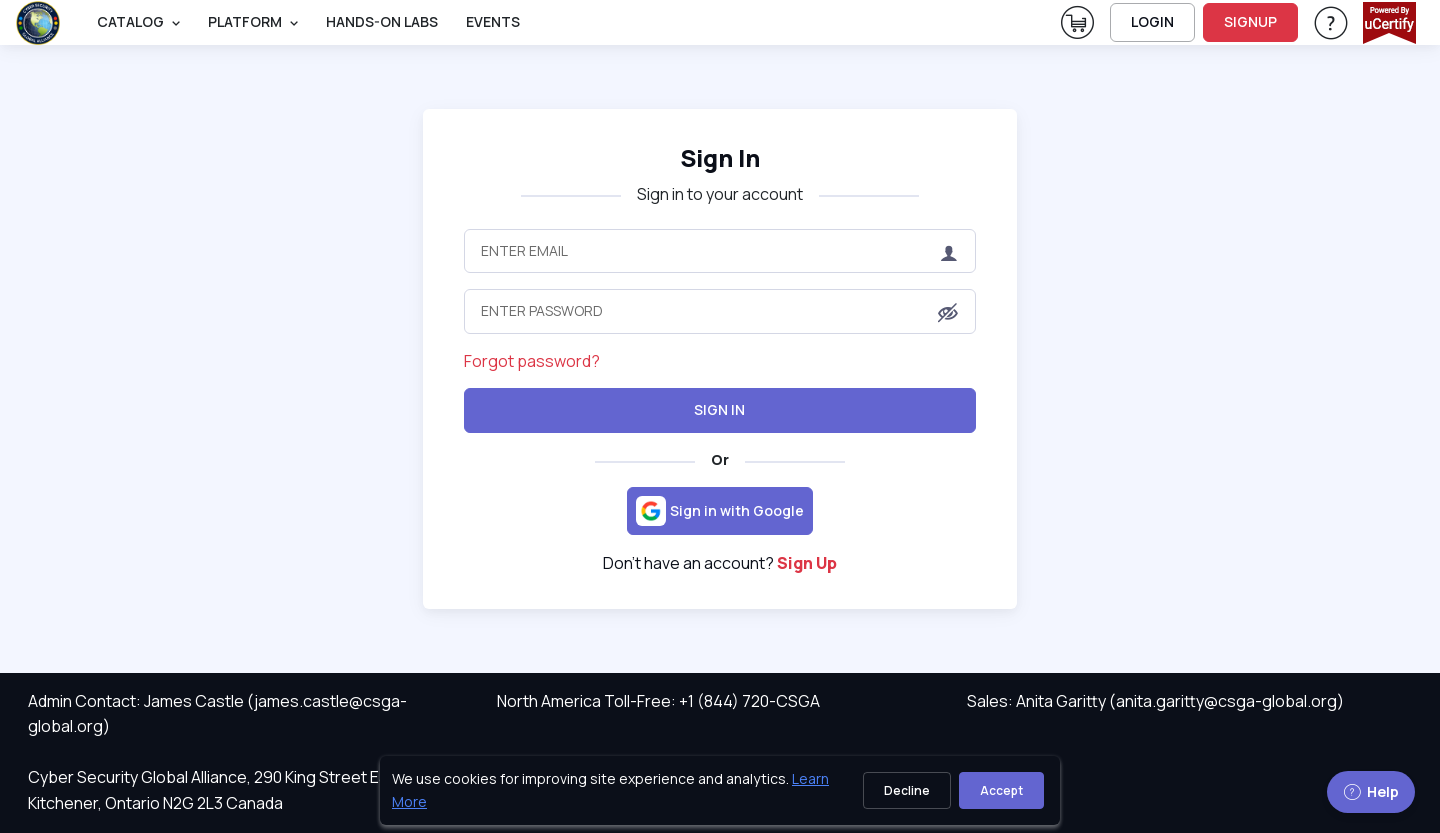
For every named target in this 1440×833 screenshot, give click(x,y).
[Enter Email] (720, 251)
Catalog (130, 21)
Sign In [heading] (720, 157)
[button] (948, 313)
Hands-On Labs (382, 21)
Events (493, 21)
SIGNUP (1250, 21)
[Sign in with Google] (720, 511)
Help (1371, 791)
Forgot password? (532, 361)
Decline (907, 790)
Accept (1001, 790)
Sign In (719, 409)
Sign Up (807, 563)
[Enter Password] (720, 311)
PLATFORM (245, 21)
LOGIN (1152, 21)
